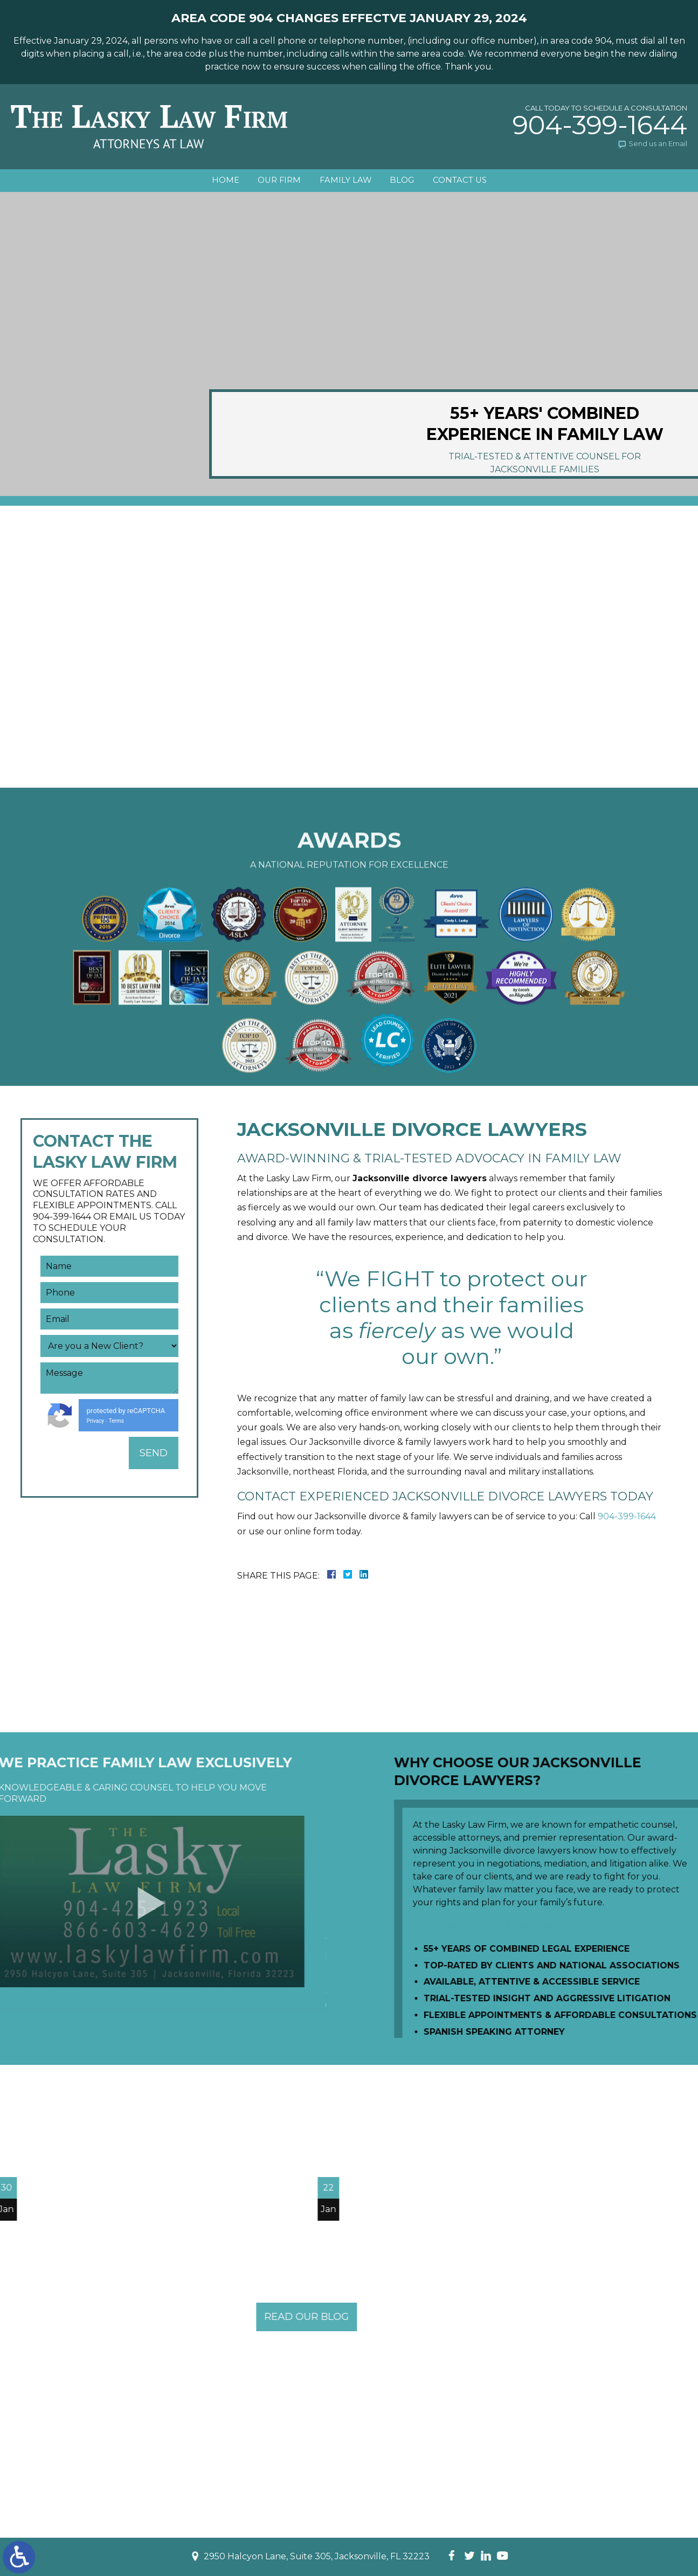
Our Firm (275, 181)
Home (218, 181)
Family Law (345, 181)
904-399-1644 (600, 125)
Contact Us (466, 181)
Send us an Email (657, 143)
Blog (405, 181)
